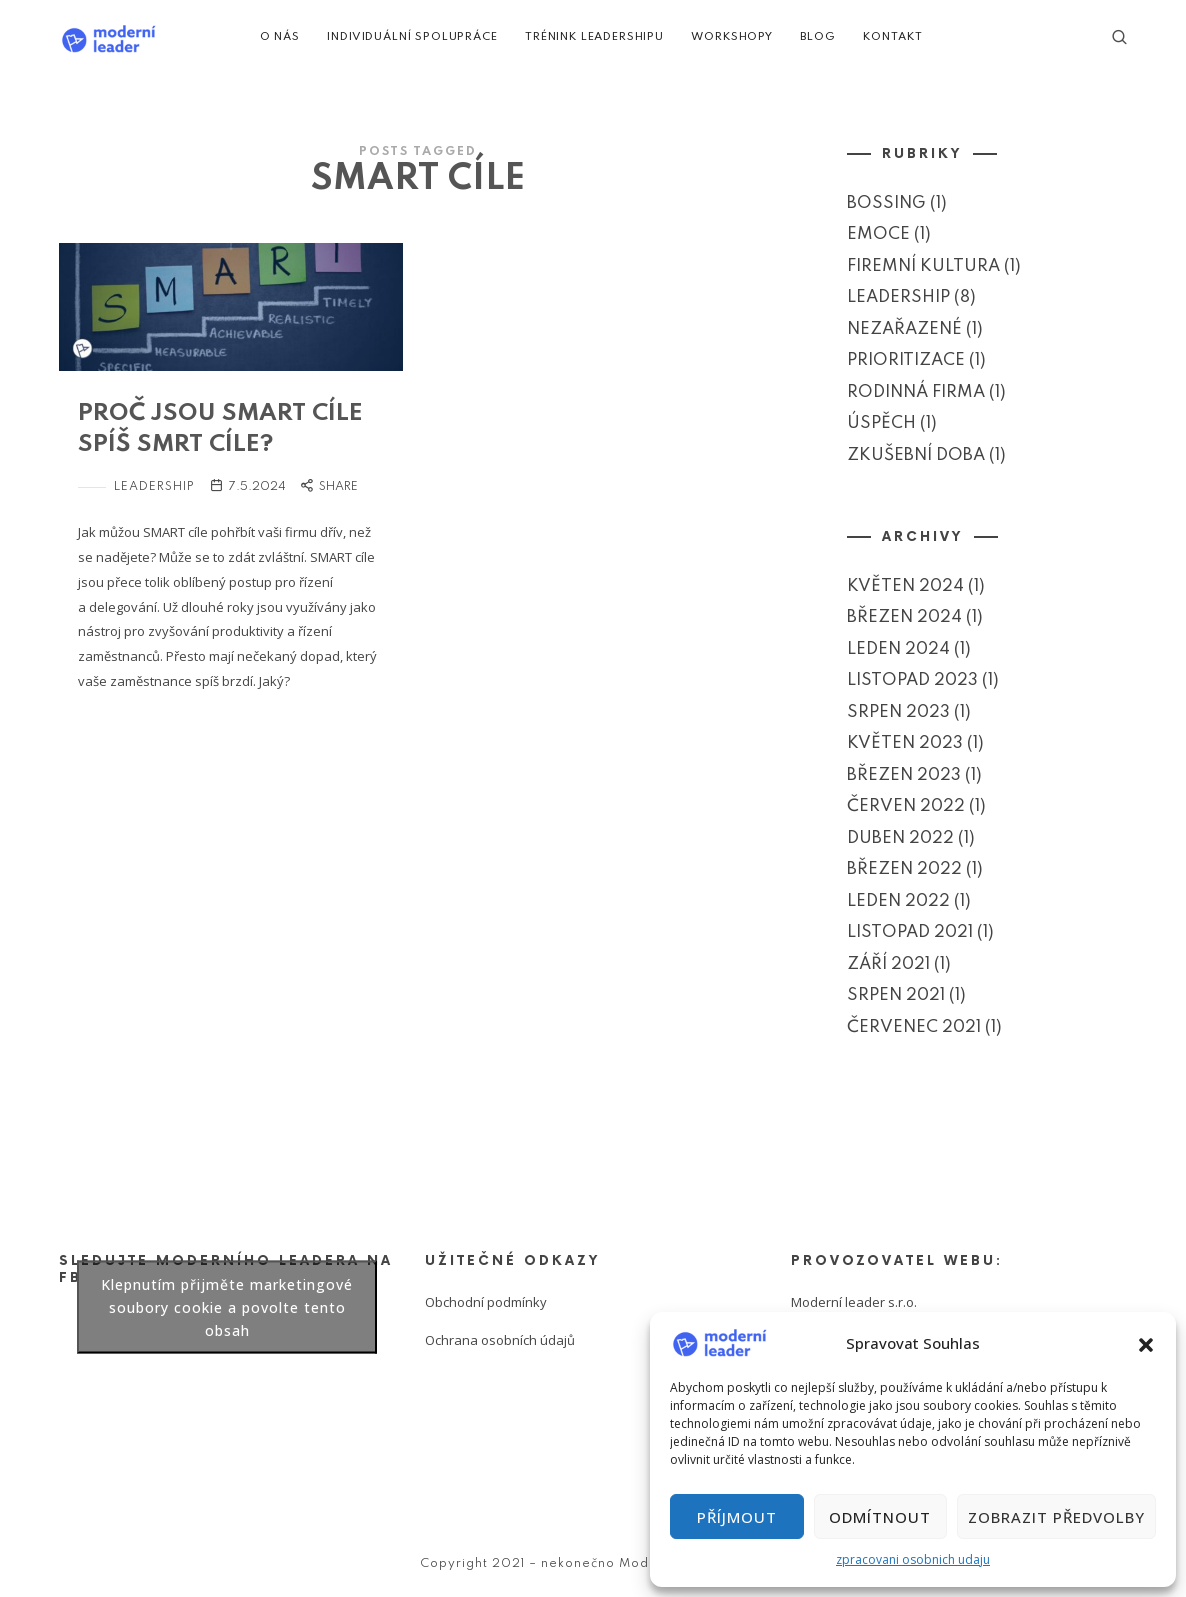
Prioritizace (906, 360)
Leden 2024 (898, 648)
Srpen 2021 (896, 995)
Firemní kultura (923, 265)
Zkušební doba (916, 454)
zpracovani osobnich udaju (913, 1559)
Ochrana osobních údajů (500, 1340)
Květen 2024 (905, 585)
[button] (1146, 1343)
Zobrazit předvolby (1056, 1517)
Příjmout (737, 1517)
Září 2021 (888, 963)
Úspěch (881, 423)
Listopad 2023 (912, 680)
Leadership (154, 487)
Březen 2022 (904, 869)
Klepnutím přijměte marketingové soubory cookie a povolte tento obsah (227, 1306)
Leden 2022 (898, 900)
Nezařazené (904, 328)
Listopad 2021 (910, 932)
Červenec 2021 (914, 1026)
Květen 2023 (905, 743)
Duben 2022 (900, 837)
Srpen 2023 (898, 711)
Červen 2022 (906, 806)
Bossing (886, 202)
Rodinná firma (916, 391)
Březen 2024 (904, 617)
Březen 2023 (904, 774)
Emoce (878, 234)
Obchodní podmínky (486, 1302)
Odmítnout (880, 1517)
